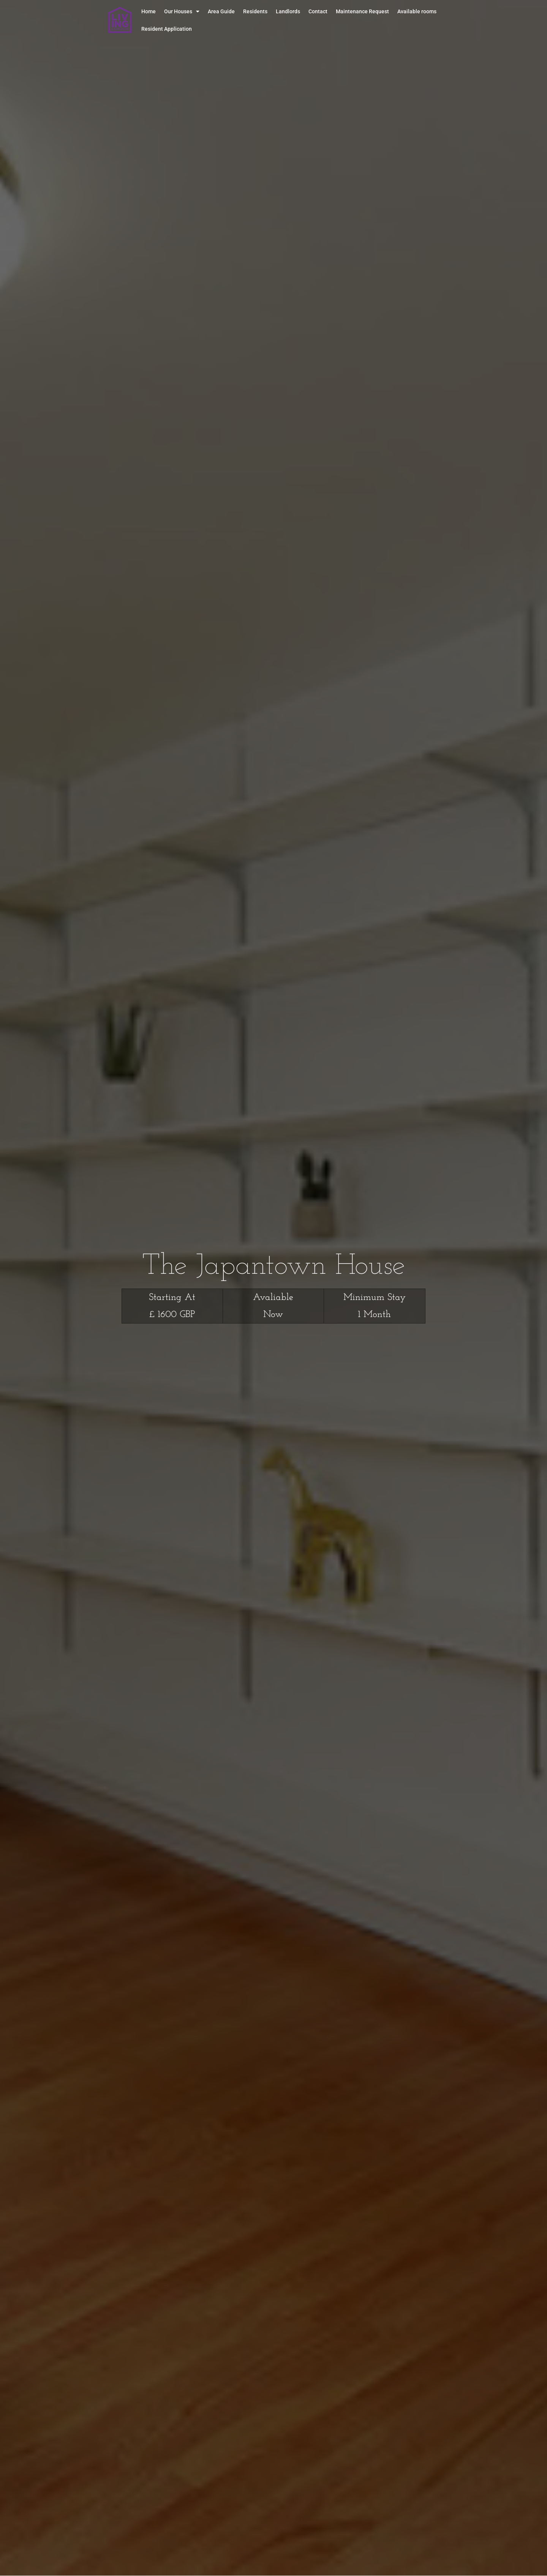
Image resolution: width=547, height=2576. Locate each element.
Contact (317, 11)
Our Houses (181, 11)
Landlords (288, 11)
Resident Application (166, 29)
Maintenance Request (362, 11)
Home (148, 11)
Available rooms (416, 11)
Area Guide (221, 11)
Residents (255, 11)
